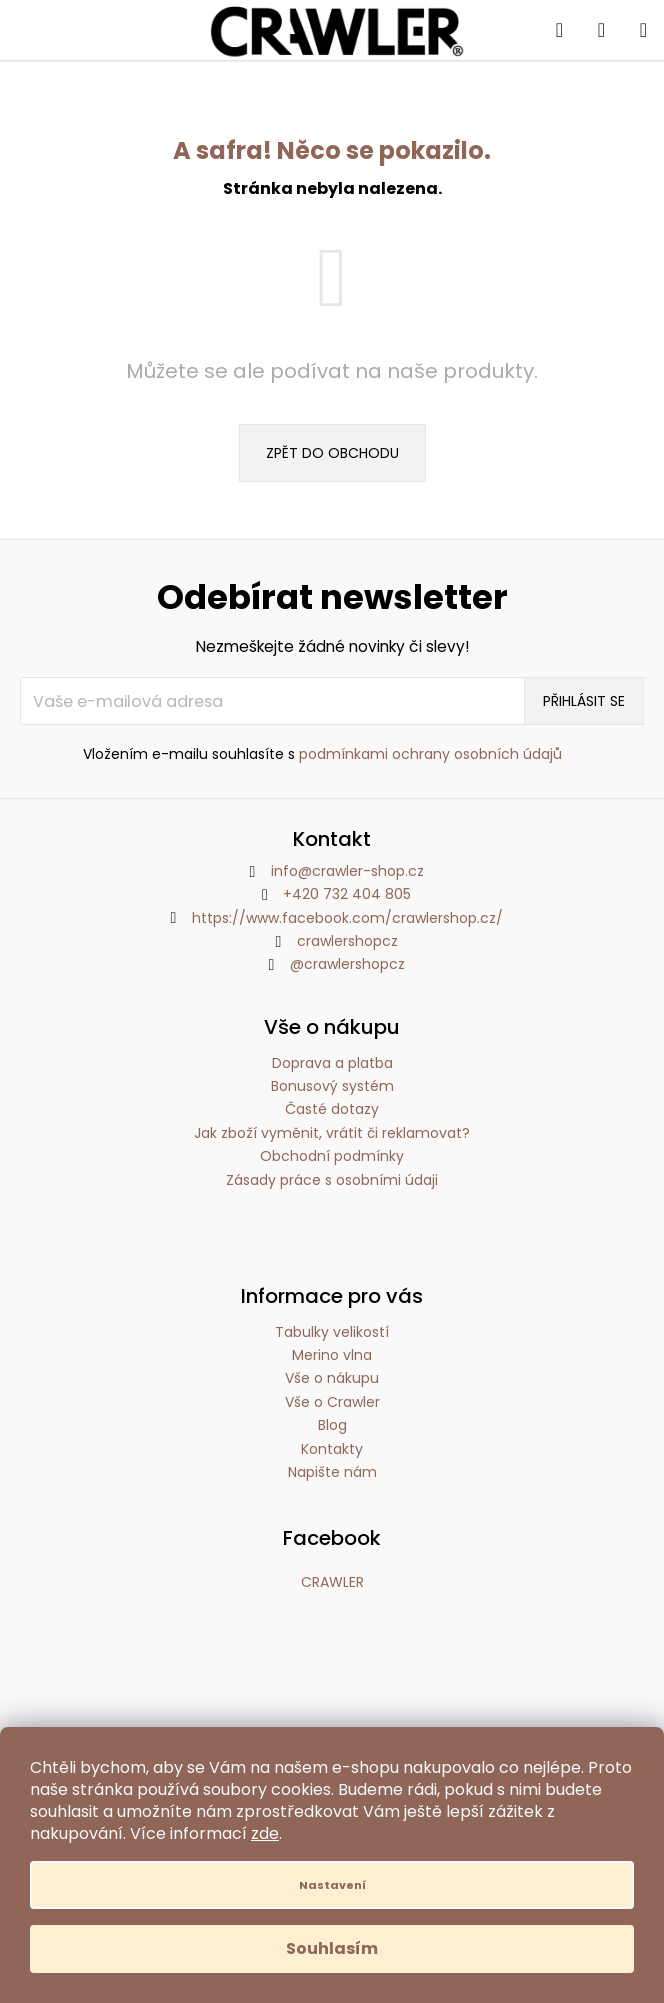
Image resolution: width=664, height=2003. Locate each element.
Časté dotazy (332, 1109)
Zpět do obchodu (332, 453)
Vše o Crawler (332, 1402)
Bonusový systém (332, 1086)
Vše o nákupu (332, 1378)
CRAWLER (332, 1582)
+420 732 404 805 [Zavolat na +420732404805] (347, 894)
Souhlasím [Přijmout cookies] (332, 1948)
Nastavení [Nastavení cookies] (332, 1885)
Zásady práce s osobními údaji (332, 1180)
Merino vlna (332, 1355)
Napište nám (332, 1472)
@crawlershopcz (347, 964)
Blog (332, 1425)
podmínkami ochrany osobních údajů (430, 754)
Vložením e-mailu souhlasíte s (322, 754)
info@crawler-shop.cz (347, 871)
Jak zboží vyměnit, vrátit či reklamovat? (332, 1133)
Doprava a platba (332, 1063)
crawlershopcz (347, 941)
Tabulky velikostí (332, 1332)
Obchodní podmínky (332, 1156)
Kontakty (332, 1449)
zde (265, 1833)
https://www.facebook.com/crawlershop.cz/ (347, 918)
